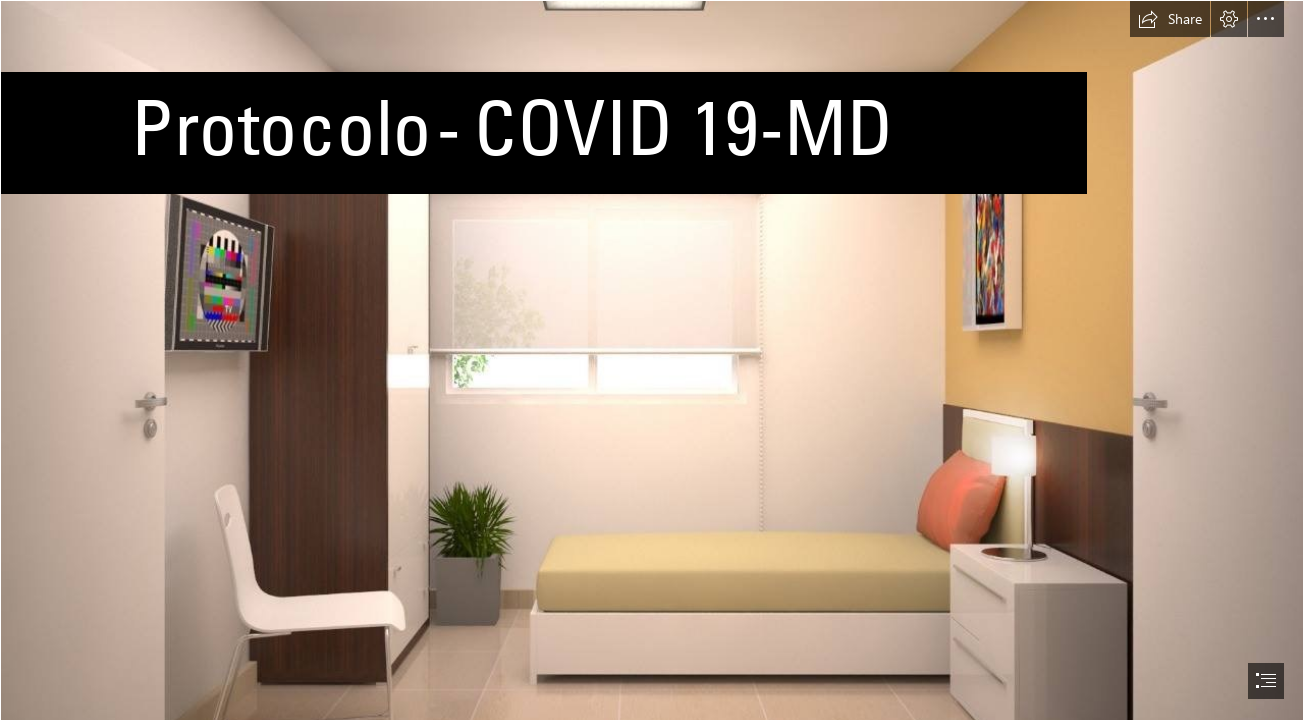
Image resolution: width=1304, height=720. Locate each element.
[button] (1170, 19)
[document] (652, 360)
